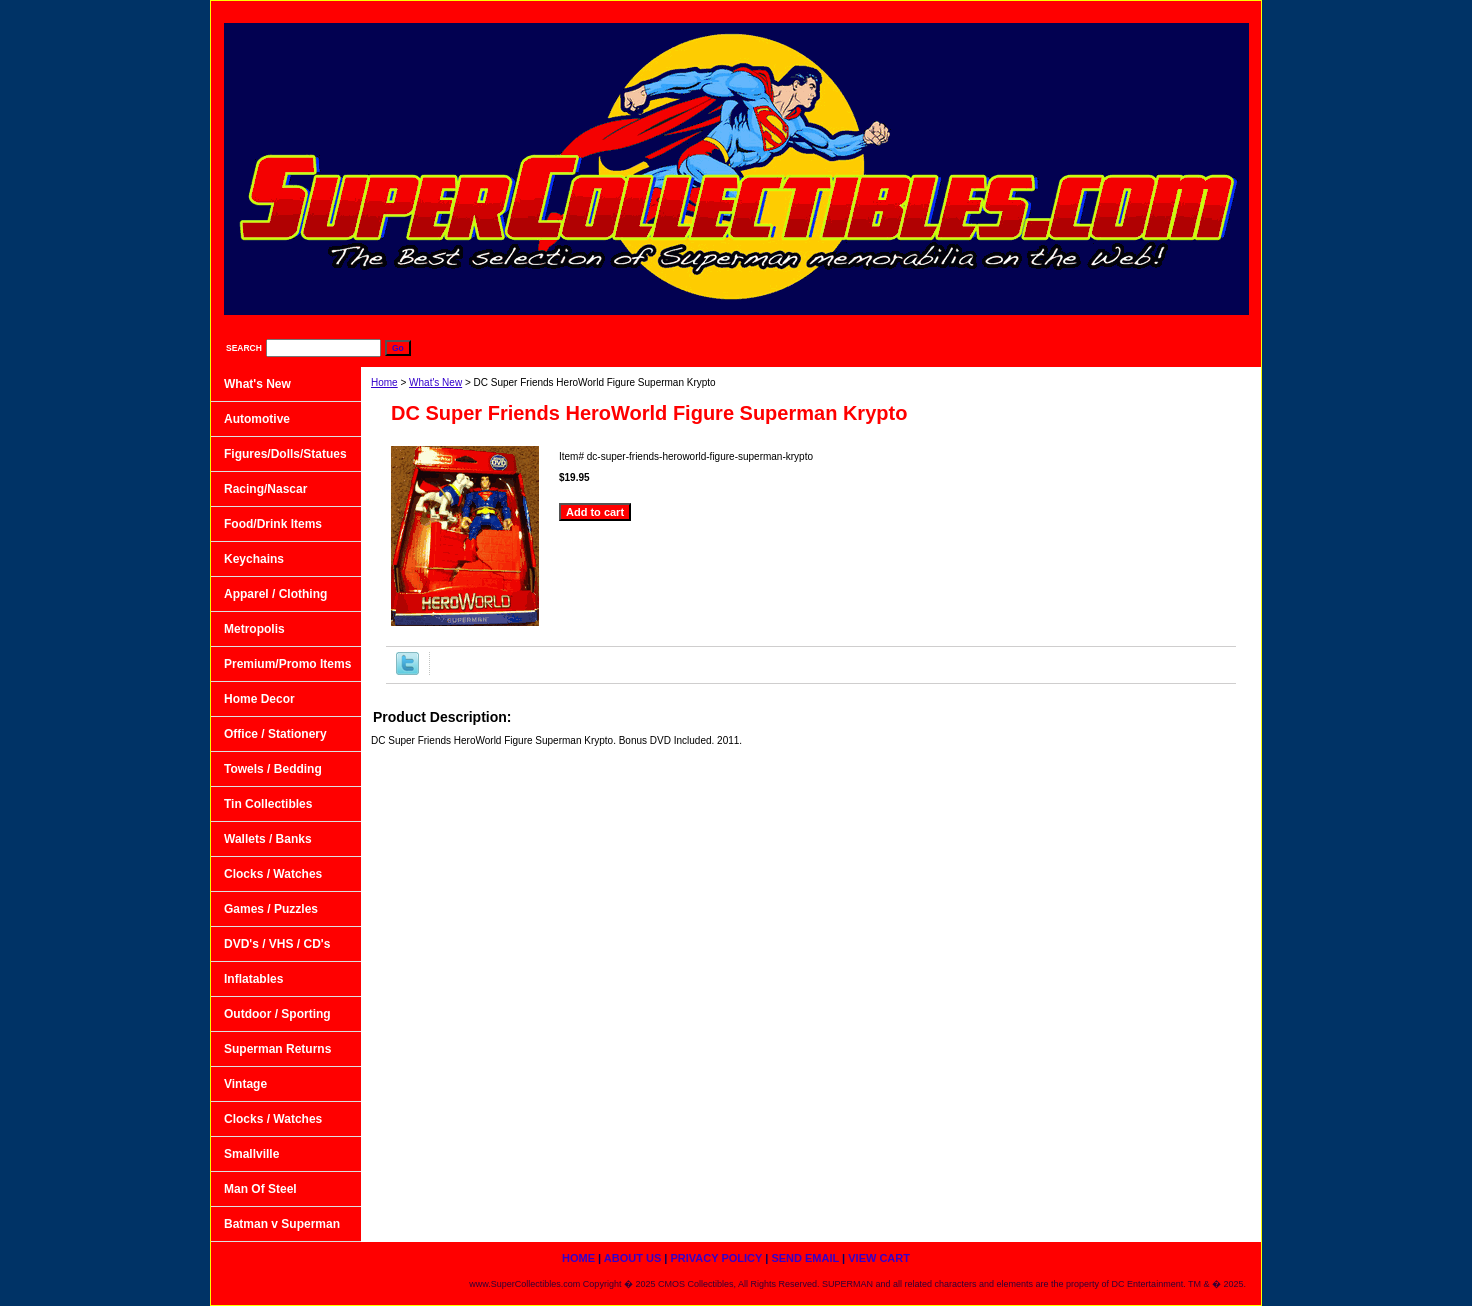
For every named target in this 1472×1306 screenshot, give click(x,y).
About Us (905, 10)
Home (384, 382)
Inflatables (253, 979)
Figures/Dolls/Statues (285, 454)
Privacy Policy (1008, 10)
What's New (435, 382)
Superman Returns (277, 1049)
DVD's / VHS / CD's (277, 944)
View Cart (1210, 10)
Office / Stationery (275, 734)
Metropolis (254, 629)
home (824, 10)
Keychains (254, 559)
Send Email (1115, 10)
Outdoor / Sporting (277, 1014)
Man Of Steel (260, 1189)
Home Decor (259, 699)
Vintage (245, 1084)
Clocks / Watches (273, 874)
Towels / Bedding (273, 769)
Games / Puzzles (271, 909)
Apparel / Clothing (275, 594)
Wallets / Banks (268, 839)
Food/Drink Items (273, 524)
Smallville (251, 1154)
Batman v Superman (282, 1224)
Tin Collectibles (268, 804)
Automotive (257, 419)
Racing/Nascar (265, 489)
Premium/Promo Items (287, 664)
